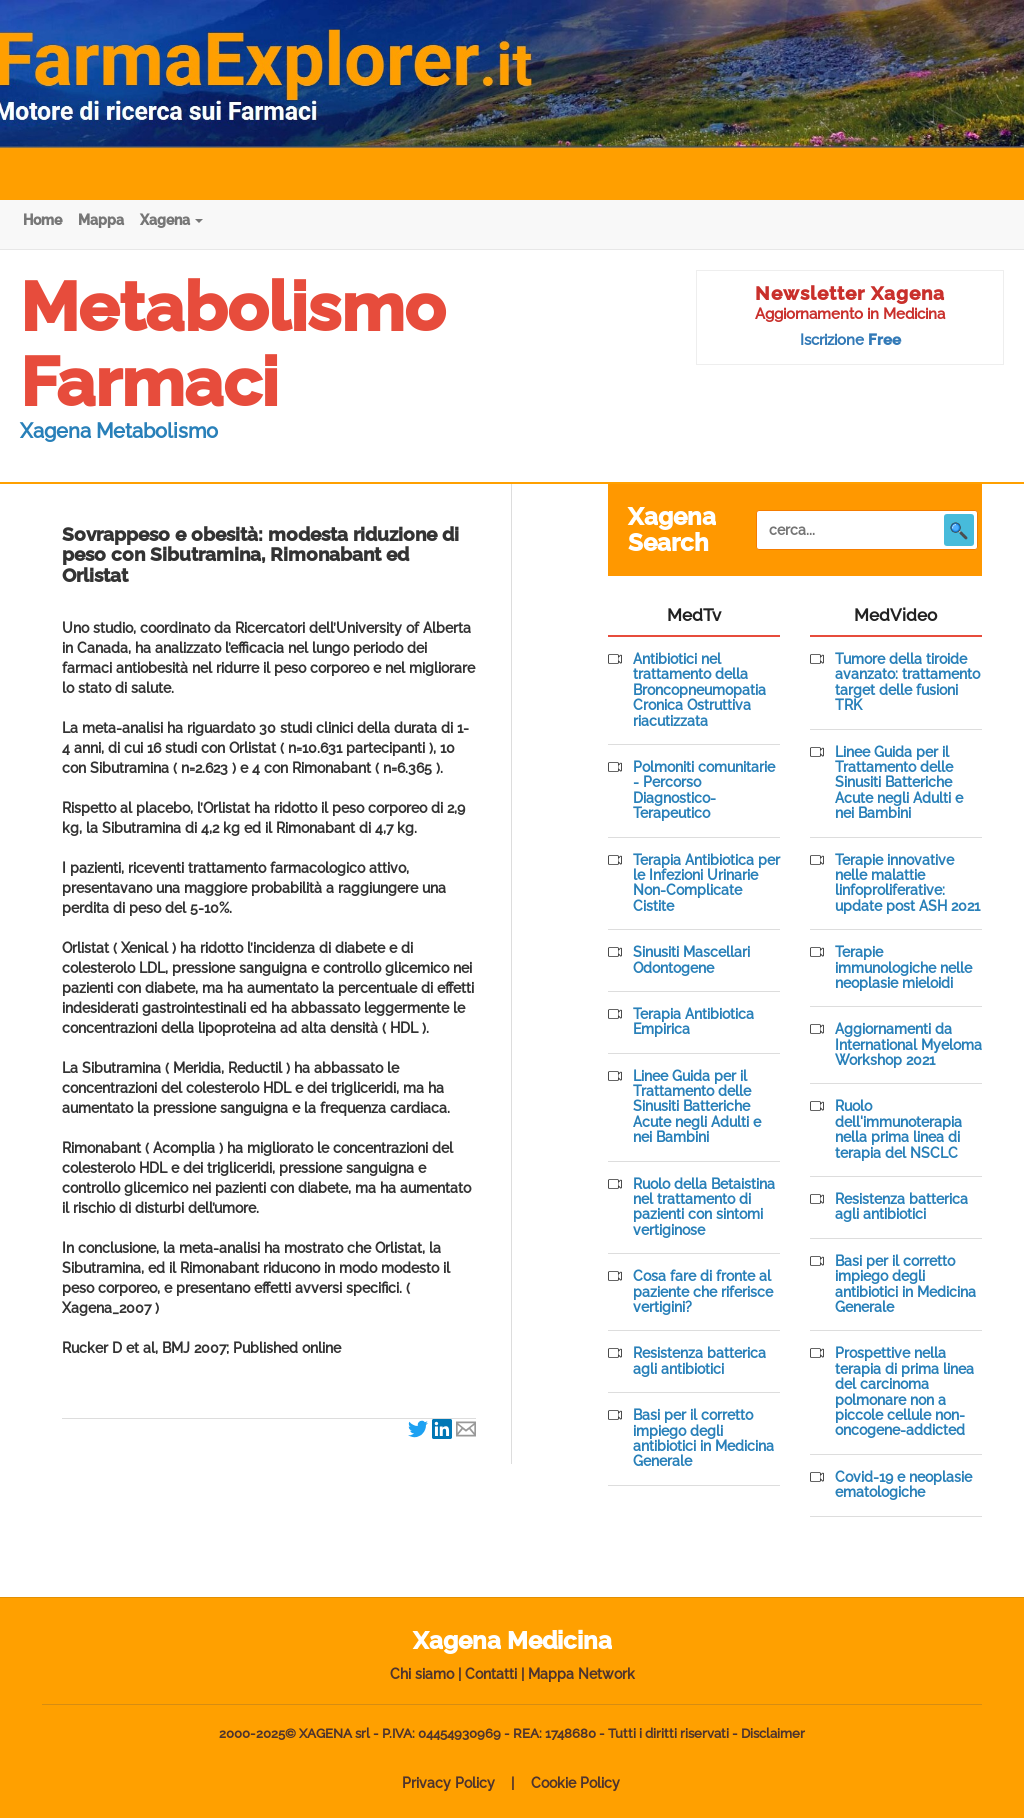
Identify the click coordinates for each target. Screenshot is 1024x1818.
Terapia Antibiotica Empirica (693, 1022)
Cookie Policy (575, 1783)
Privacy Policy (448, 1783)
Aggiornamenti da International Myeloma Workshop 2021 (908, 1045)
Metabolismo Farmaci (232, 344)
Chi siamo (422, 1674)
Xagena (171, 220)
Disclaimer (773, 1733)
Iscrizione (850, 340)
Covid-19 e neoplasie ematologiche (903, 1485)
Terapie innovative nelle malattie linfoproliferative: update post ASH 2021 (907, 883)
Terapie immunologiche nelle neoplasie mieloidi (903, 968)
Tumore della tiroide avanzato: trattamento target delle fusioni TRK (907, 682)
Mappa (101, 220)
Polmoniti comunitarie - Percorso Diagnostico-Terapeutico (704, 790)
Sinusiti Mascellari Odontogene (691, 960)
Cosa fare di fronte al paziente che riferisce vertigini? (703, 1292)
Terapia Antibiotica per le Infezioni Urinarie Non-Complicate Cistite (706, 883)
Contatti (491, 1674)
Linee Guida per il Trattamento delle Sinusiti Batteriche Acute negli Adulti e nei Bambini (697, 1107)
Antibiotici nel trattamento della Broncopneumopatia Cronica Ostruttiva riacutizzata (699, 690)
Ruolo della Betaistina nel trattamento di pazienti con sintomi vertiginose (704, 1207)
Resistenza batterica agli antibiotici (699, 1361)
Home (42, 220)
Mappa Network (581, 1674)
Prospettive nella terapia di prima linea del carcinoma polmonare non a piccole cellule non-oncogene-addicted (904, 1392)
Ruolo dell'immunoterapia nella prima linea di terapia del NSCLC (898, 1129)
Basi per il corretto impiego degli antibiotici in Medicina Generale (703, 1438)
